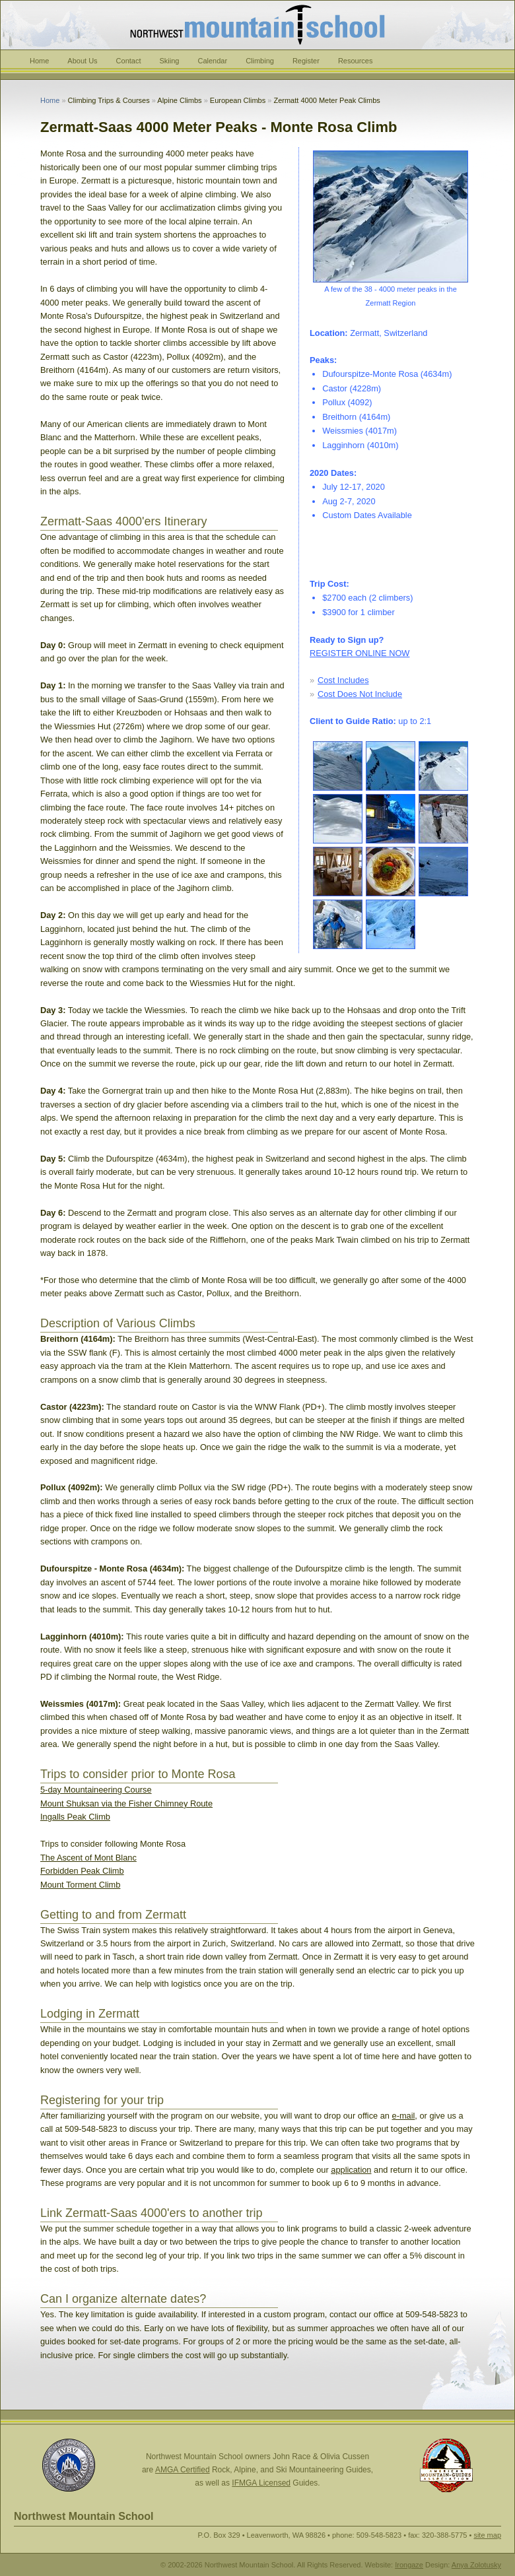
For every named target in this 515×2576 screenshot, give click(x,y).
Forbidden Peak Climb (82, 1871)
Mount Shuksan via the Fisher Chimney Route (126, 1803)
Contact (128, 61)
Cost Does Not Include (360, 694)
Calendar (212, 61)
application (351, 2170)
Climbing (260, 61)
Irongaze (409, 2565)
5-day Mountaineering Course (96, 1790)
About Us (82, 61)
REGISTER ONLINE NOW (359, 653)
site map (487, 2535)
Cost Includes (343, 680)
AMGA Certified (182, 2469)
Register (306, 61)
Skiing (170, 61)
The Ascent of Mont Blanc (88, 1858)
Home (39, 61)
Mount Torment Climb (80, 1885)
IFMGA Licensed (261, 2483)
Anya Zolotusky (476, 2565)
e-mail (403, 2116)
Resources (355, 61)
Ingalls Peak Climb (75, 1817)
